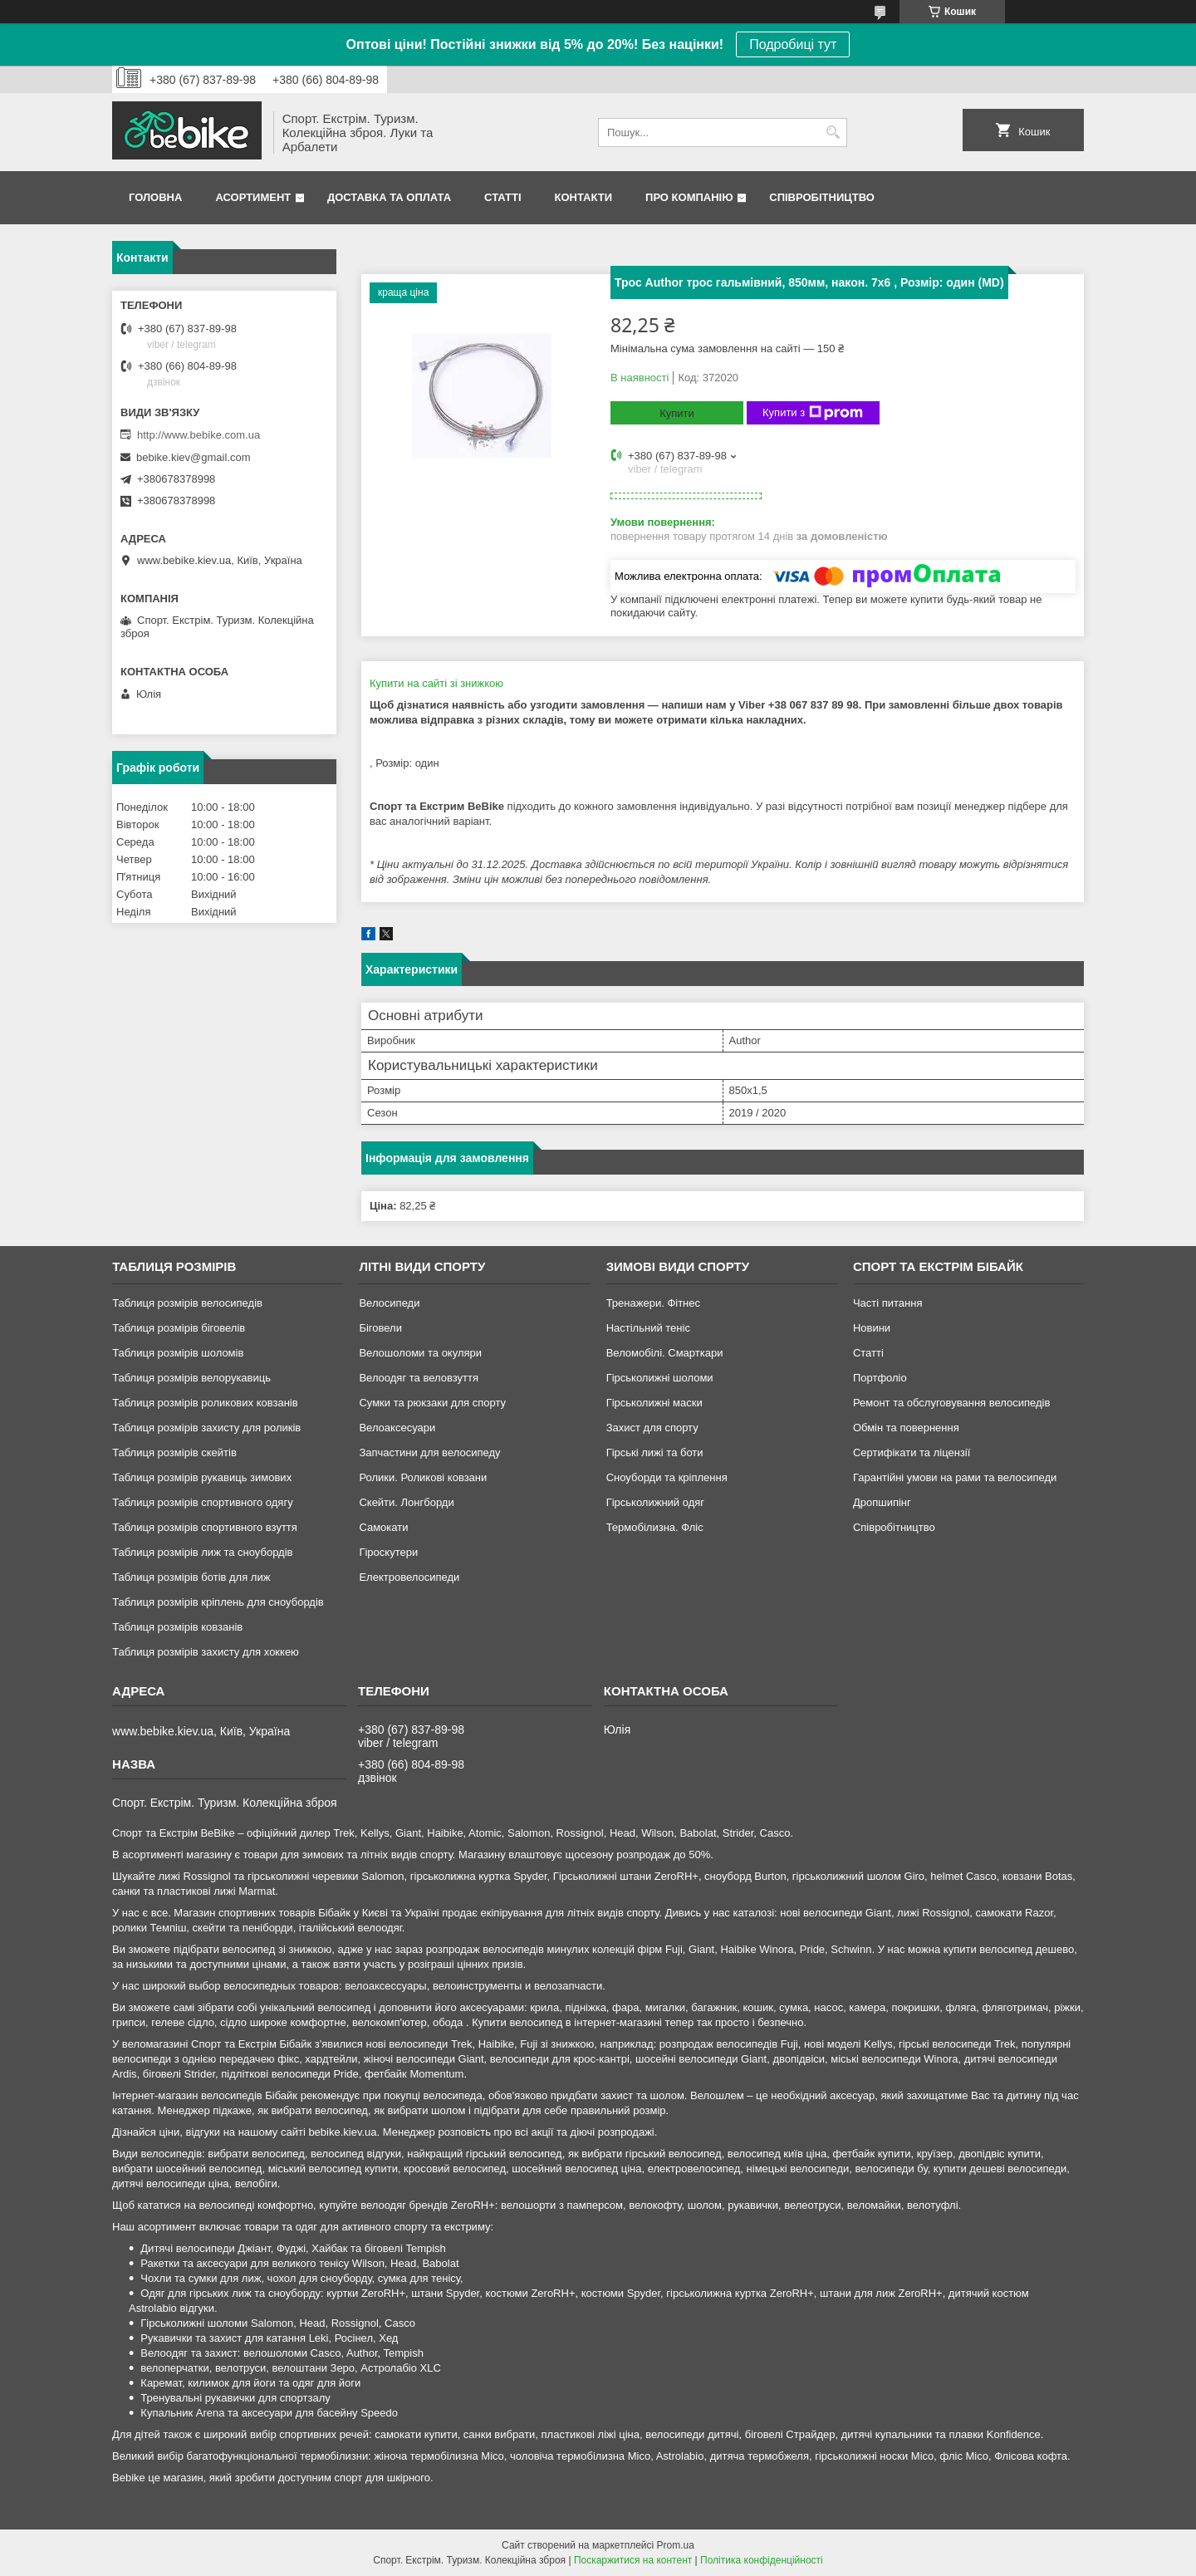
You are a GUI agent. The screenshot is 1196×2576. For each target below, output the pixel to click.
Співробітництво (822, 197)
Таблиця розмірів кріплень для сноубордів (218, 1602)
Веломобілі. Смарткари (664, 1353)
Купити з (812, 412)
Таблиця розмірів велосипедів (187, 1303)
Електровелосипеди (409, 1577)
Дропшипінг (882, 1502)
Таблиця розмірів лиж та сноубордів (202, 1552)
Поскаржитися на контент (633, 2560)
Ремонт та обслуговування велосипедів (951, 1402)
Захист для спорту (652, 1427)
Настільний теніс (648, 1328)
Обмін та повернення (906, 1427)
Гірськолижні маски (654, 1402)
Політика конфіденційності (761, 2560)
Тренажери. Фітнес (653, 1303)
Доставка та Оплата (389, 197)
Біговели (380, 1328)
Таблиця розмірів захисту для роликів (206, 1427)
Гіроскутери (388, 1552)
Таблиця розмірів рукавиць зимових (202, 1477)
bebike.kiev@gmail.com (193, 457)
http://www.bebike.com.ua (198, 435)
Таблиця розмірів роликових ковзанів (204, 1402)
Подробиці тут (792, 44)
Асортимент (253, 197)
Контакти (584, 197)
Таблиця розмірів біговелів (178, 1328)
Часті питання (888, 1303)
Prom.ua (675, 2545)
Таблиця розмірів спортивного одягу (202, 1502)
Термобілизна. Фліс (654, 1527)
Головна (155, 197)
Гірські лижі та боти (654, 1452)
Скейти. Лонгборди (406, 1502)
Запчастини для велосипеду (429, 1452)
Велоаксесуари (397, 1427)
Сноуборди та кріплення (667, 1477)
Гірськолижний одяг (655, 1502)
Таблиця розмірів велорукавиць (191, 1377)
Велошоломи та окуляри (420, 1353)
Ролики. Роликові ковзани (423, 1477)
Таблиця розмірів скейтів (174, 1452)
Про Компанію (689, 197)
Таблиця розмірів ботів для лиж (191, 1577)
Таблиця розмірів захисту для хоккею (205, 1652)
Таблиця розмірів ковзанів (177, 1627)
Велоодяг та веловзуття (418, 1377)
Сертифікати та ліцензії (911, 1452)
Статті (502, 197)
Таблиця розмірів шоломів (177, 1353)
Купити (676, 413)
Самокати (383, 1527)
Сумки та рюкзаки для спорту (432, 1402)
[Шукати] (832, 132)
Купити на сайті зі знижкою (436, 683)
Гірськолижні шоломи (659, 1377)
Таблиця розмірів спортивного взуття (204, 1527)
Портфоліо (880, 1377)
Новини (871, 1328)
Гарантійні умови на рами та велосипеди (954, 1477)
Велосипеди (389, 1303)
